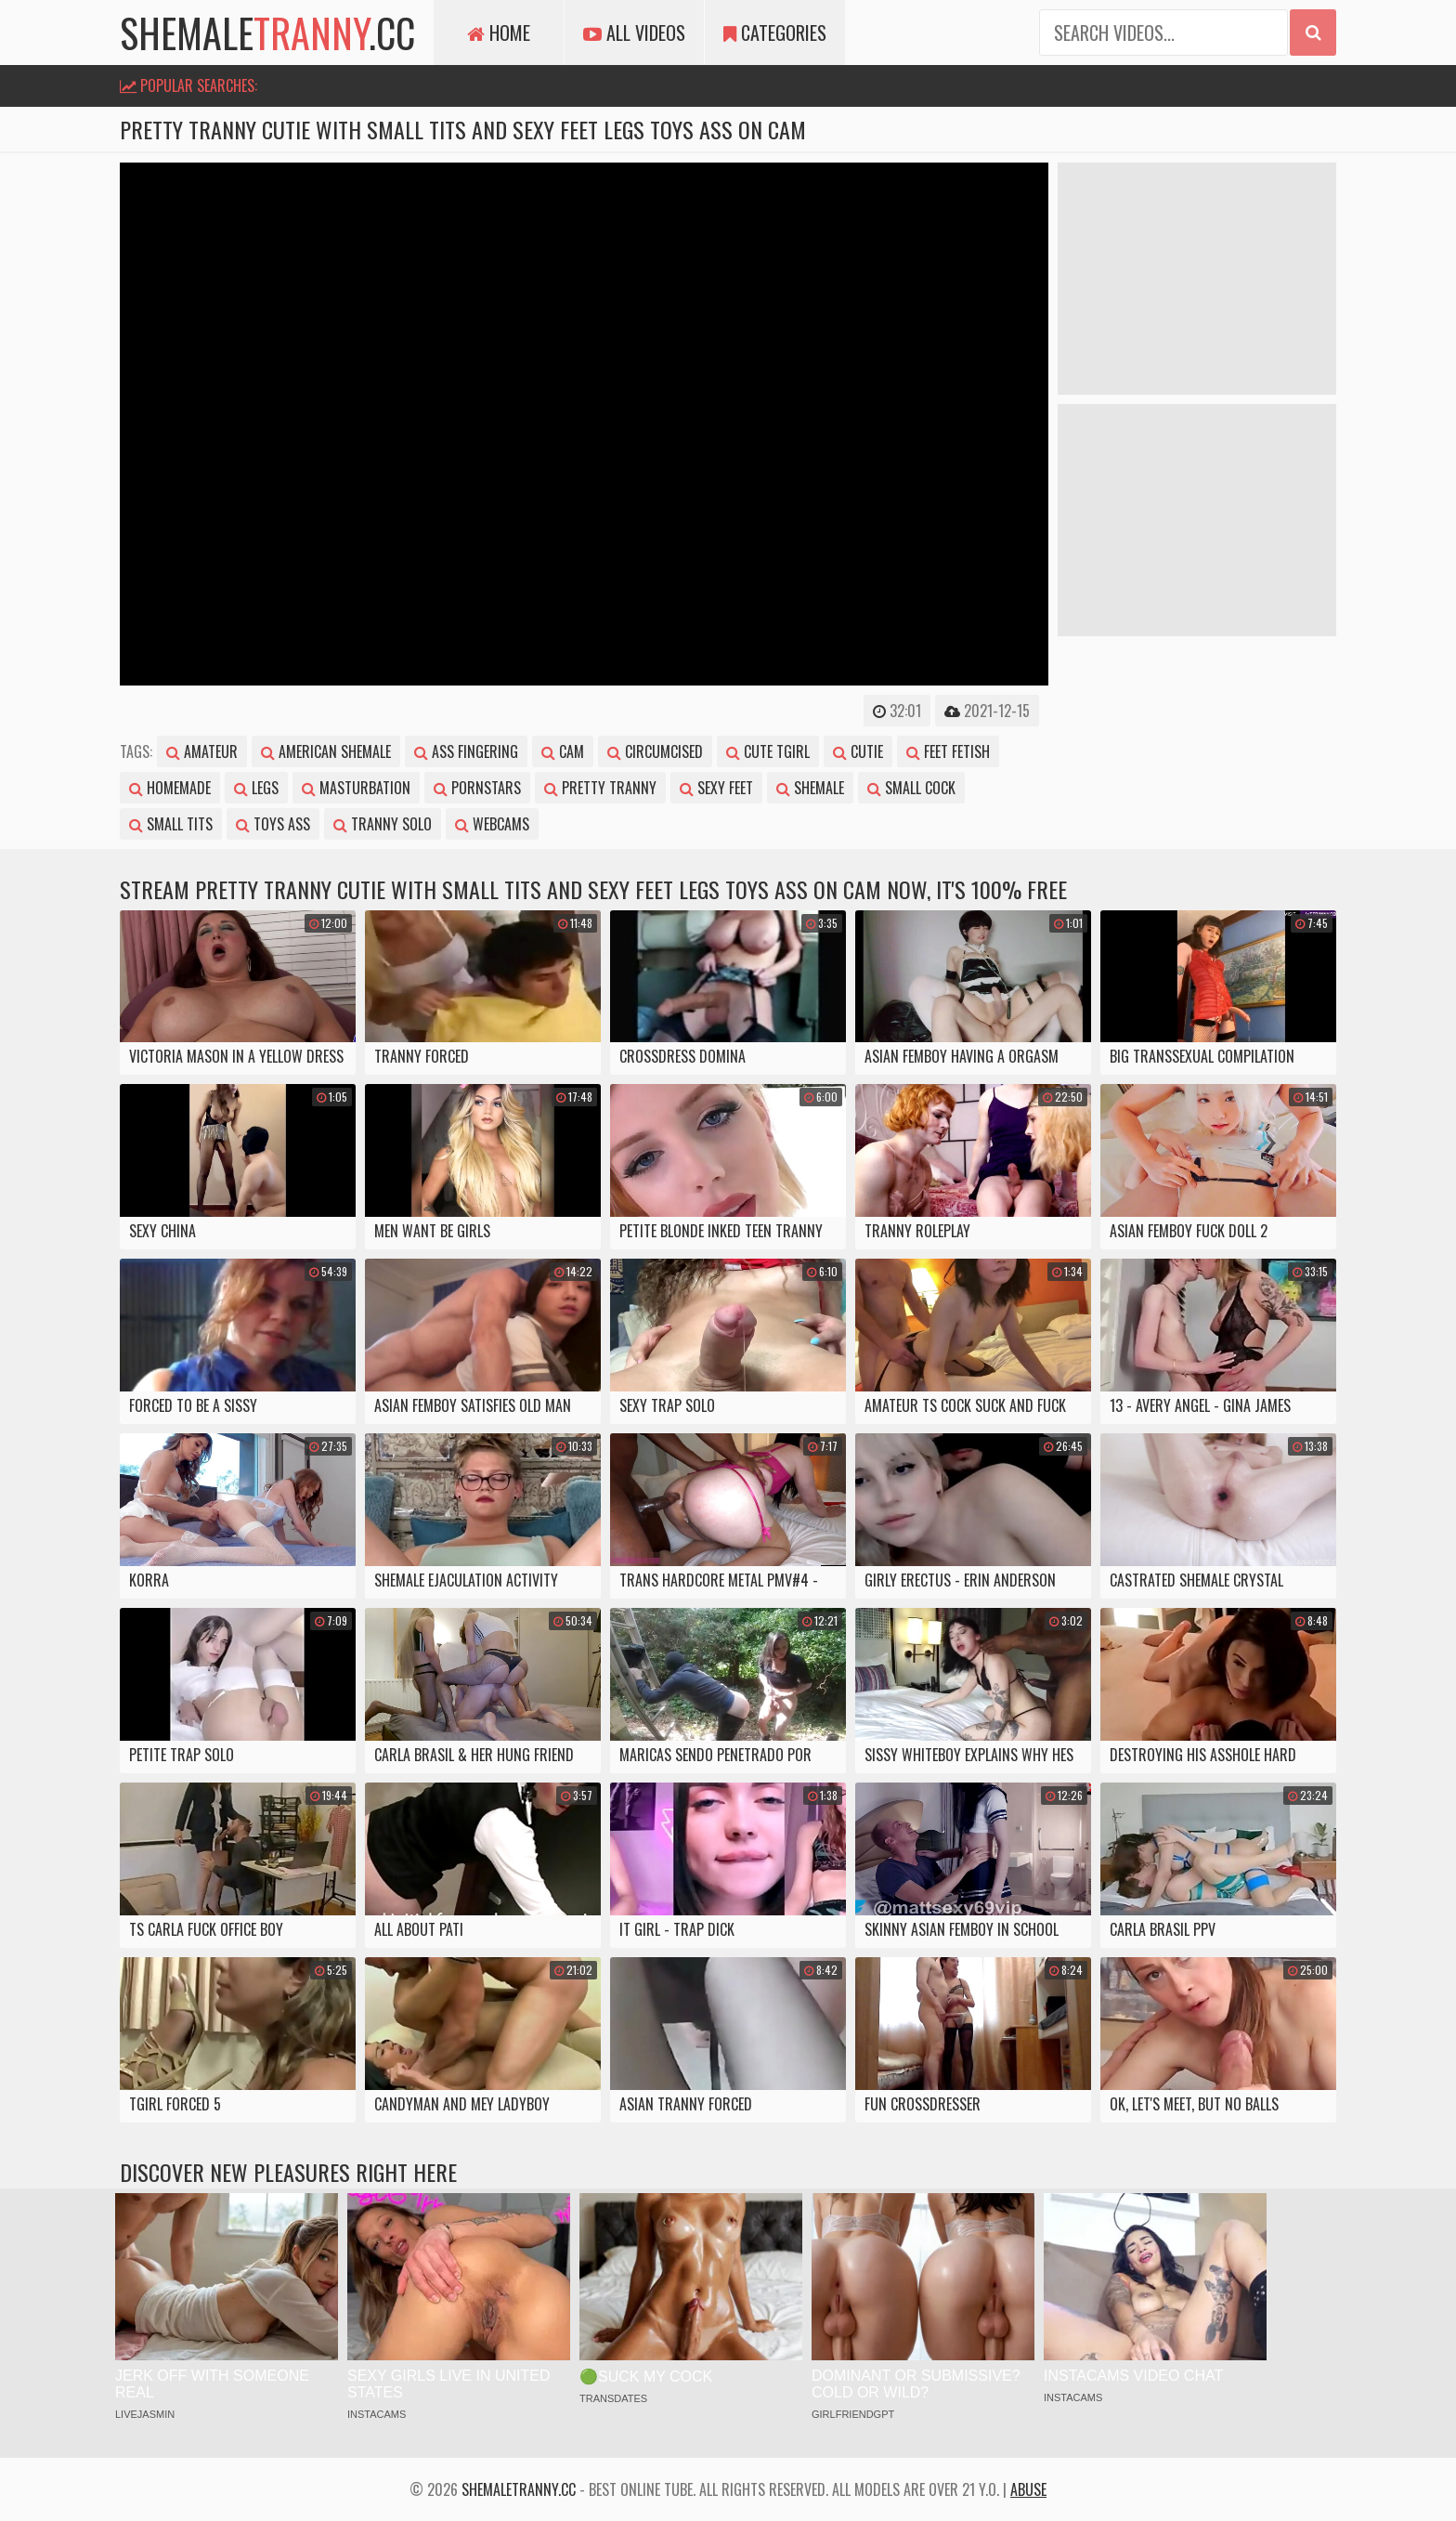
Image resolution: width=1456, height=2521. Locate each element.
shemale (810, 788)
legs (256, 788)
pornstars (477, 788)
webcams (492, 824)
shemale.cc (267, 32)
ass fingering (466, 751)
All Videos (634, 32)
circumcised (655, 751)
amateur (202, 751)
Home (498, 32)
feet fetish (948, 751)
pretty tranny (600, 788)
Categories (774, 32)
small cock (911, 788)
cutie (858, 751)
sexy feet (716, 788)
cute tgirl (768, 751)
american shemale (326, 751)
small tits (171, 824)
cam (562, 751)
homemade (170, 788)
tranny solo (382, 824)
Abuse (1028, 2489)
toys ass (273, 824)
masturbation (356, 788)
